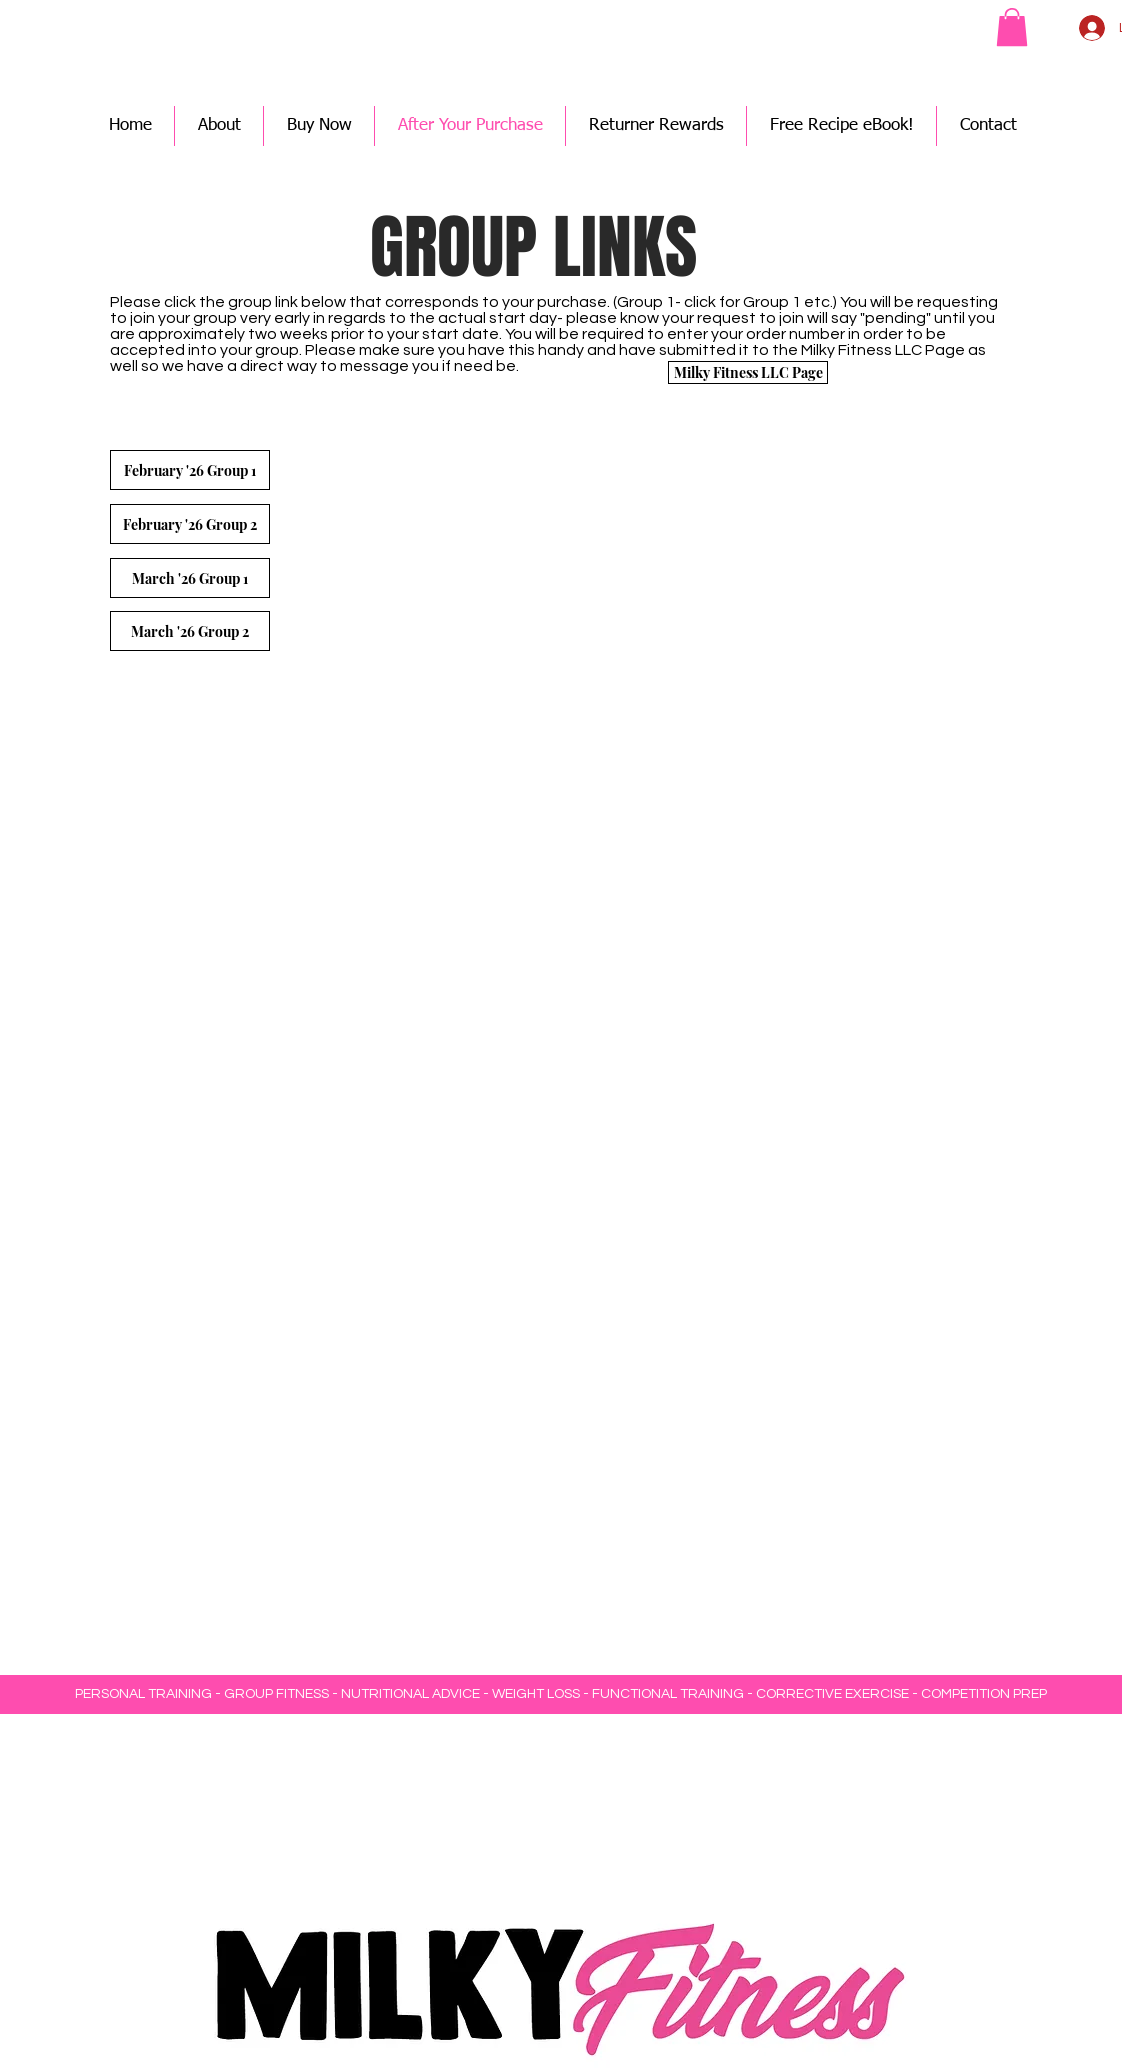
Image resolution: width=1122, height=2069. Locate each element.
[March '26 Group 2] (190, 631)
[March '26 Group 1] (190, 578)
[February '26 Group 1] (190, 470)
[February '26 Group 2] (190, 524)
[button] (1012, 27)
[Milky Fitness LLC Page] (748, 372)
